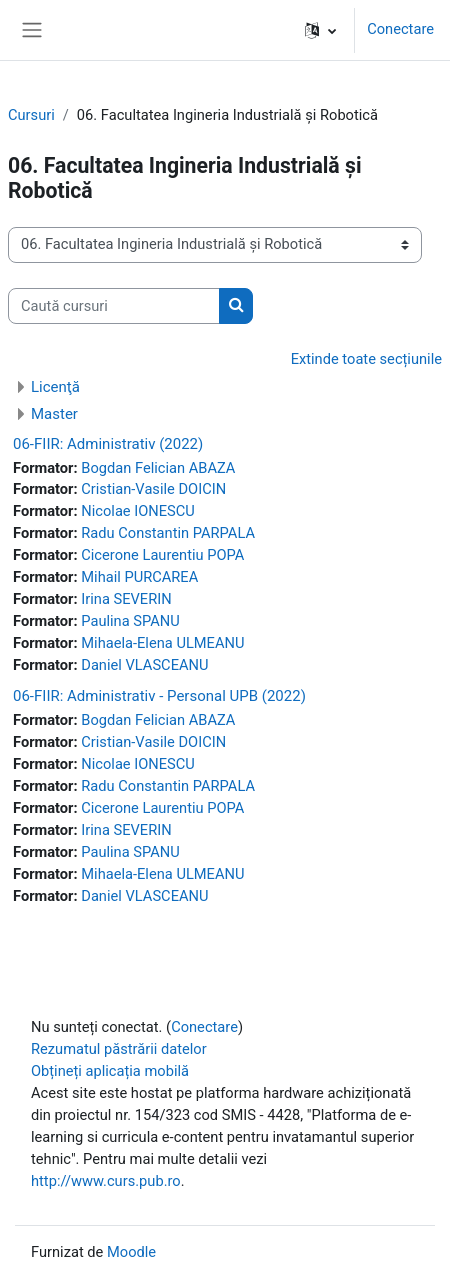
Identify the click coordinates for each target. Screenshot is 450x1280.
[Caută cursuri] (114, 306)
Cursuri (31, 115)
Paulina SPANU (130, 621)
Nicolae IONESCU (138, 511)
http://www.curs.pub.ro (106, 1181)
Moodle (131, 1252)
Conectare (400, 29)
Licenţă (55, 387)
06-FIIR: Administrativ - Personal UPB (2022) (159, 696)
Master (54, 414)
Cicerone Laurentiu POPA (162, 555)
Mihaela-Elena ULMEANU (162, 643)
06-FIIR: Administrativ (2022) (108, 444)
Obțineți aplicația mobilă (110, 1071)
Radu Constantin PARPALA (168, 533)
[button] (320, 30)
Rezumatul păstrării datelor (119, 1049)
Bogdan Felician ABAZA (158, 468)
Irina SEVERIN (126, 599)
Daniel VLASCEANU (144, 665)
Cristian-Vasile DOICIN (153, 489)
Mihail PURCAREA (139, 577)
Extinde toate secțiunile (366, 359)
